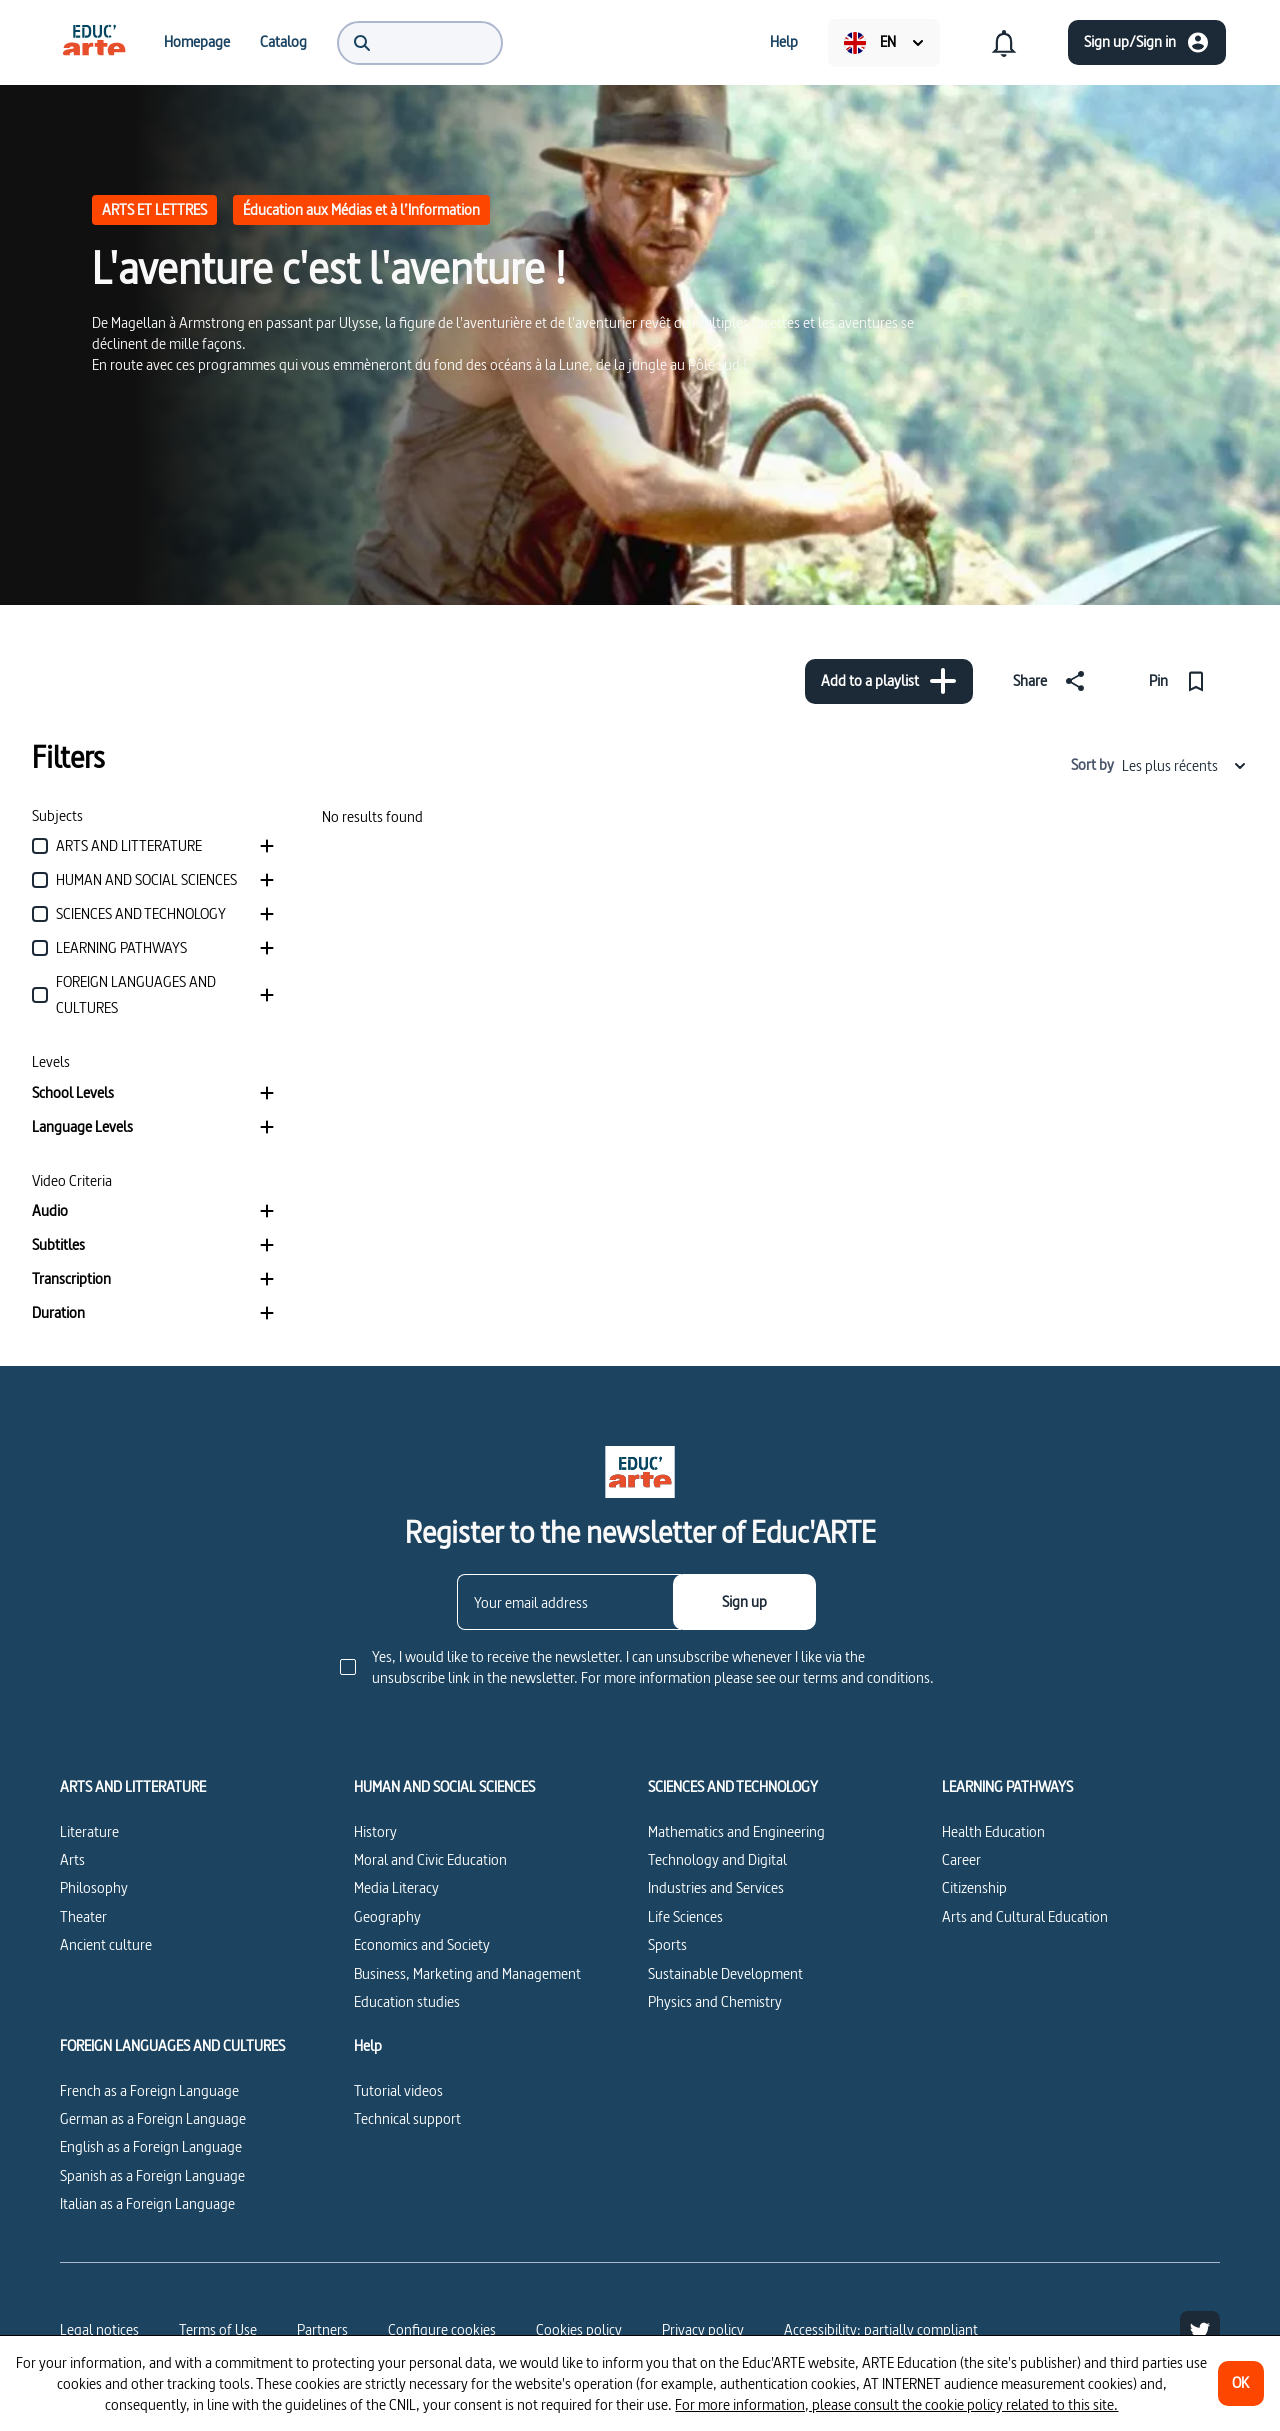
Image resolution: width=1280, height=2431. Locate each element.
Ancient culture (106, 1944)
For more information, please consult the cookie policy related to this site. (896, 2404)
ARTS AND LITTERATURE (133, 1787)
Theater (83, 1916)
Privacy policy (703, 2329)
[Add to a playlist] (889, 681)
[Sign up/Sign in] (1147, 42)
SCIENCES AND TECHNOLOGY (733, 1787)
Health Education (993, 1831)
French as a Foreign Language (149, 2090)
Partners (322, 2329)
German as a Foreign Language (153, 2118)
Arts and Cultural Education (1025, 1916)
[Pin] (1181, 681)
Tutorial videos (398, 2090)
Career (961, 1859)
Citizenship (974, 1887)
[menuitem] (94, 42)
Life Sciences (685, 1916)
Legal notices (99, 2329)
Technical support (407, 2118)
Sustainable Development (725, 1973)
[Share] (1053, 681)
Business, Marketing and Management (467, 1973)
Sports (667, 1944)
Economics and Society (422, 1944)
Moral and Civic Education (430, 1859)
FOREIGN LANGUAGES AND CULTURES (172, 2046)
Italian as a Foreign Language (147, 2203)
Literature (89, 1831)
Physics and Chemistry (715, 2001)
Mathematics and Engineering (736, 1831)
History (375, 1831)
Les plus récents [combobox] (1185, 765)
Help (368, 2046)
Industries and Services (716, 1887)
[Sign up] (744, 1602)
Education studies (407, 2001)
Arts (72, 1859)
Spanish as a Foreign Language (152, 2175)
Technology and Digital (717, 1859)
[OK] (1241, 2383)
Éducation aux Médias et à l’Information (361, 209)
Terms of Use (218, 2329)
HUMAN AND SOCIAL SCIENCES (444, 1787)
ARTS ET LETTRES (154, 209)
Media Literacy (396, 1887)
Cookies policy (579, 2329)
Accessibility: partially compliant (881, 2329)
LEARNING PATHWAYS (1007, 1787)
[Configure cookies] (442, 2330)
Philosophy (94, 1887)
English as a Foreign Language (151, 2146)
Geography (387, 1916)
